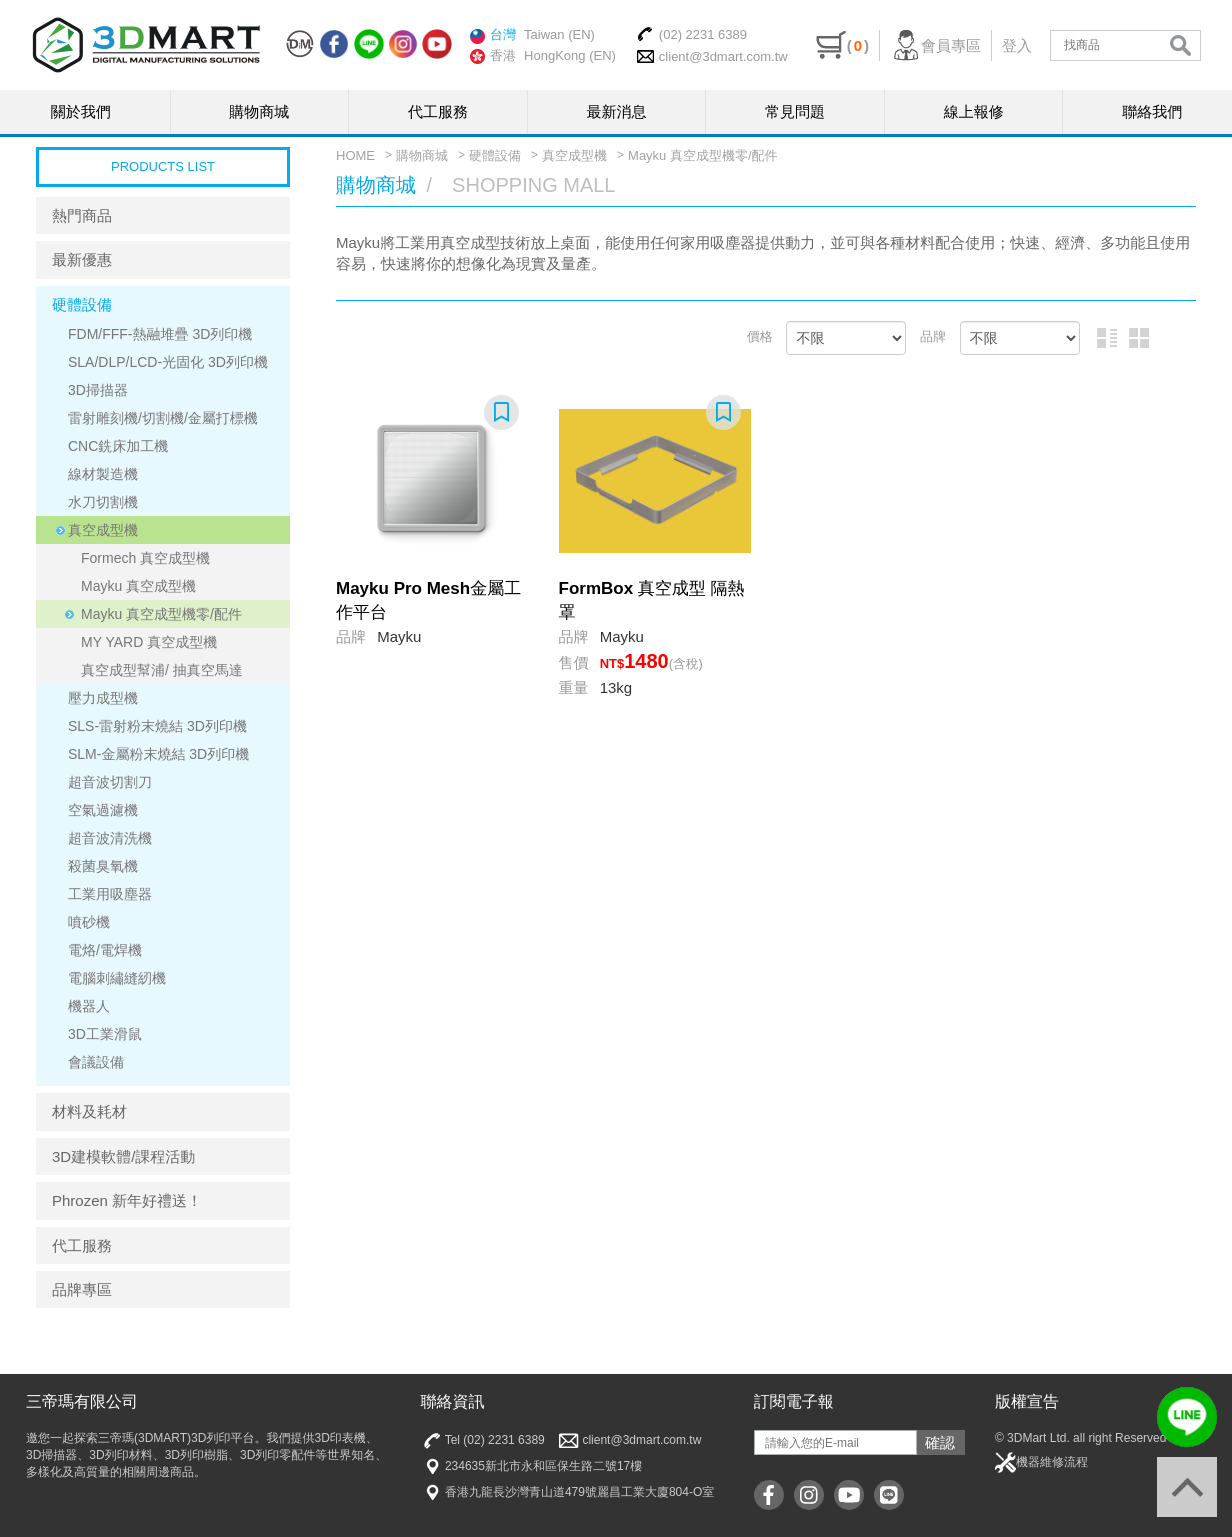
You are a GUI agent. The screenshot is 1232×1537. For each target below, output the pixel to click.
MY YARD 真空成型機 (149, 642)
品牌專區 (82, 1289)
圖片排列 (1139, 338)
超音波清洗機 (110, 838)
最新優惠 (82, 259)
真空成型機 (103, 530)
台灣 (493, 35)
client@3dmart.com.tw (712, 56)
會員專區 (935, 45)
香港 (493, 56)
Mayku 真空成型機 (138, 586)
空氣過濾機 (103, 810)
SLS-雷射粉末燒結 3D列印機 (157, 726)
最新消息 (617, 111)
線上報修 (974, 111)
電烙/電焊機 (105, 950)
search (1180, 45)
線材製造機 (103, 474)
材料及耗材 (89, 1111)
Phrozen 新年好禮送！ (127, 1200)
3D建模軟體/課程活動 (123, 1156)
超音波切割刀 (110, 782)
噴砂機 (89, 922)
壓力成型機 (103, 698)
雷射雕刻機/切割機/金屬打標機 (163, 418)
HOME (355, 155)
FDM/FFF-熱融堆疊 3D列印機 (160, 334)
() (842, 45)
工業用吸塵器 (110, 894)
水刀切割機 (103, 502)
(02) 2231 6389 (691, 34)
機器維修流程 (1041, 1462)
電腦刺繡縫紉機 (117, 978)
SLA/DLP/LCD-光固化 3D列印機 (168, 362)
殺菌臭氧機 (103, 866)
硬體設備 (82, 304)
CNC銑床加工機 (118, 446)
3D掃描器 (98, 390)
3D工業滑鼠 (105, 1034)
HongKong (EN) (570, 55)
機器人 (89, 1006)
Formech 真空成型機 (145, 558)
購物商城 (259, 111)
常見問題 (795, 111)
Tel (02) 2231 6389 (483, 1440)
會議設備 (96, 1062)
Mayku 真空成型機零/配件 (161, 614)
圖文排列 (1107, 338)
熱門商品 (82, 215)
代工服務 (438, 111)
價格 (760, 336)
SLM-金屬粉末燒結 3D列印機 (158, 754)
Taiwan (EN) (559, 34)
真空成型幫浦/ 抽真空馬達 (162, 670)
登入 (1017, 45)
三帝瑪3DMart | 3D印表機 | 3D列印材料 (146, 45)
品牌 (933, 336)
